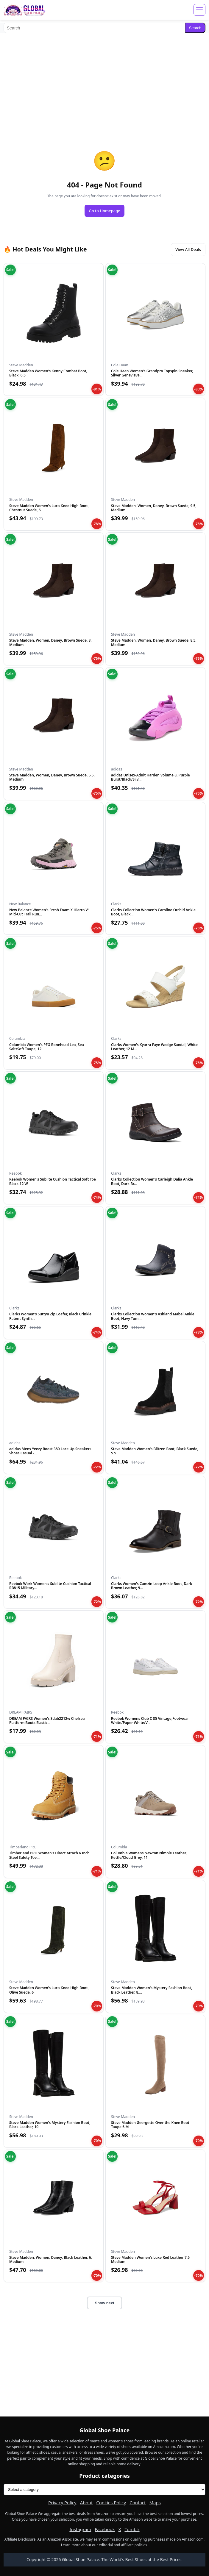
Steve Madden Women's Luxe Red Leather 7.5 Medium (150, 2259)
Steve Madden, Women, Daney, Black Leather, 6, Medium (50, 2259)
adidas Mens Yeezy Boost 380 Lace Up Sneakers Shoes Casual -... (50, 1451)
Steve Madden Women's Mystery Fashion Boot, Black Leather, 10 (49, 2124)
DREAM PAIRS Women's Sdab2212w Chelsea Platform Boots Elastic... (47, 1720)
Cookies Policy (111, 2502)
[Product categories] (104, 2489)
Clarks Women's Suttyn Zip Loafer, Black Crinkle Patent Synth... (50, 1316)
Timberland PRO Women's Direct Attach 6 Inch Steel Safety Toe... (49, 1855)
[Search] (94, 28)
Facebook (105, 2529)
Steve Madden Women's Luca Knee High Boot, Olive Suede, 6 (49, 1989)
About (86, 2502)
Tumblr (131, 2529)
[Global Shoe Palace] (25, 10)
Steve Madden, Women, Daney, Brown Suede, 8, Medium (50, 642)
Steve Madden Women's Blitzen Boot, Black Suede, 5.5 (154, 1451)
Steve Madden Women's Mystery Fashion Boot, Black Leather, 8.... (151, 1989)
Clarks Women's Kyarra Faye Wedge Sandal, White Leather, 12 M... (154, 1046)
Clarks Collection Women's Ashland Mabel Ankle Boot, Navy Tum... (152, 1316)
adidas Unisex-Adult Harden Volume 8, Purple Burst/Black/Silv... (150, 777)
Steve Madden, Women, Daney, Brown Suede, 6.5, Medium (52, 777)
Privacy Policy (62, 2502)
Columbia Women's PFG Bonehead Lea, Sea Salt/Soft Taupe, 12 (46, 1046)
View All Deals (188, 249)
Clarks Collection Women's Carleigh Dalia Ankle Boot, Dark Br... (152, 1181)
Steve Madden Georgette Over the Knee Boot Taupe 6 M (150, 2124)
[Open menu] (199, 10)
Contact (138, 2502)
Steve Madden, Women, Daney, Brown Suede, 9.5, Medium (153, 507)
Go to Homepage (104, 210)
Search (195, 28)
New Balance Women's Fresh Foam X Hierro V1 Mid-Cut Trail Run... (49, 912)
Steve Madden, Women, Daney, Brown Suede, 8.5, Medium (153, 642)
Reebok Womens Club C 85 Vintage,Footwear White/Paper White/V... (150, 1720)
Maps (154, 2502)
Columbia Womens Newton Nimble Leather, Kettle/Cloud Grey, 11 (149, 1855)
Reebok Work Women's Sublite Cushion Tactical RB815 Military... (50, 1585)
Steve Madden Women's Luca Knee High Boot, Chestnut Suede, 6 (49, 507)
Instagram (80, 2529)
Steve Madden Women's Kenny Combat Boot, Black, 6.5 (48, 373)
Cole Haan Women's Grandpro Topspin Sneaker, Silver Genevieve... (152, 373)
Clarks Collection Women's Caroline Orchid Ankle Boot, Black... (153, 912)
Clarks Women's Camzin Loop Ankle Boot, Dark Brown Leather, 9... (151, 1585)
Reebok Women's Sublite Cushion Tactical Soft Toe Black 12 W (52, 1181)
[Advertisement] (104, 79)
